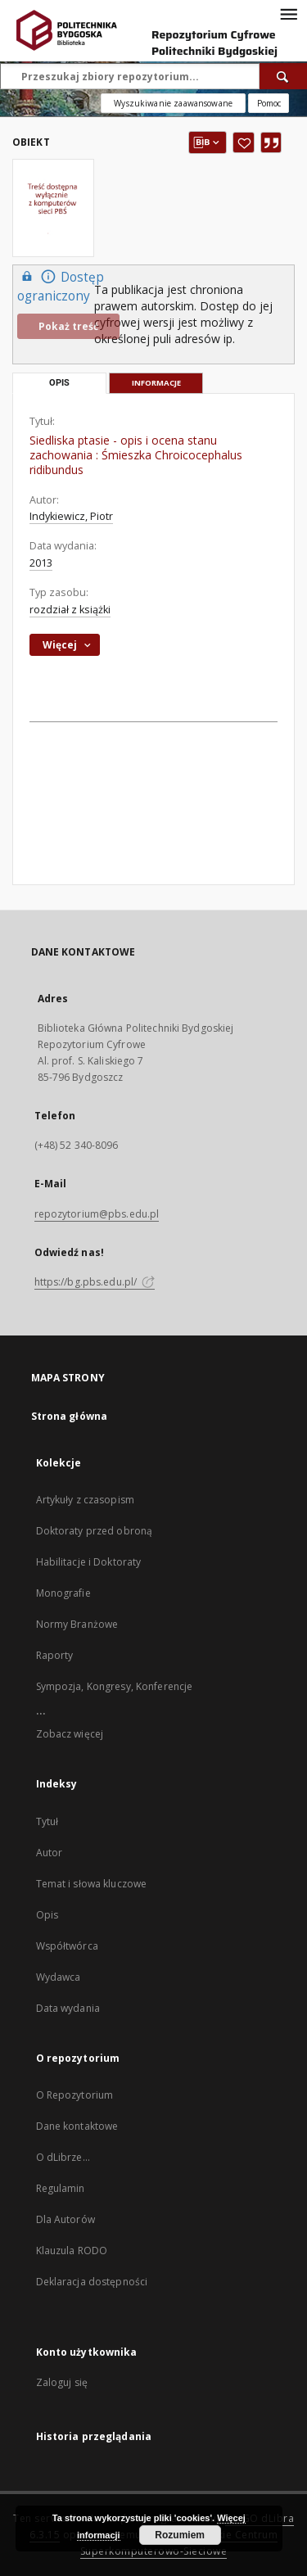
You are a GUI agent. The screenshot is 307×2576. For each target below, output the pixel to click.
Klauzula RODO (72, 2250)
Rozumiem (180, 2535)
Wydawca (58, 1977)
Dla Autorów (65, 2219)
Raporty (55, 1655)
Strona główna (69, 1416)
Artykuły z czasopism (85, 1500)
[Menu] (288, 13)
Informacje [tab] (156, 382)
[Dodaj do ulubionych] (244, 142)
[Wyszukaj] (283, 76)
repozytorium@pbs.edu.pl (97, 1214)
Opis (47, 1915)
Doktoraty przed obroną (94, 1531)
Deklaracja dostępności (92, 2282)
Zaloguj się (62, 2382)
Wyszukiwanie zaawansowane (173, 103)
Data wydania (68, 2008)
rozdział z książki (70, 610)
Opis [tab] (59, 382)
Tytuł (47, 1821)
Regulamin (60, 2188)
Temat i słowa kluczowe (91, 1884)
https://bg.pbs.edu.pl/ (95, 1282)
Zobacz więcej (70, 1734)
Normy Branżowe (77, 1624)
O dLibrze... (63, 2157)
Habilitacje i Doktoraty (89, 1562)
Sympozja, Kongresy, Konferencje (114, 1686)
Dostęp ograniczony (60, 286)
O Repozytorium (75, 2095)
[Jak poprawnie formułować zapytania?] (268, 103)
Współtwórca (67, 1946)
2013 (40, 563)
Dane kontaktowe (77, 2126)
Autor (49, 1853)
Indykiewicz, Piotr (71, 516)
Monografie (63, 1593)
